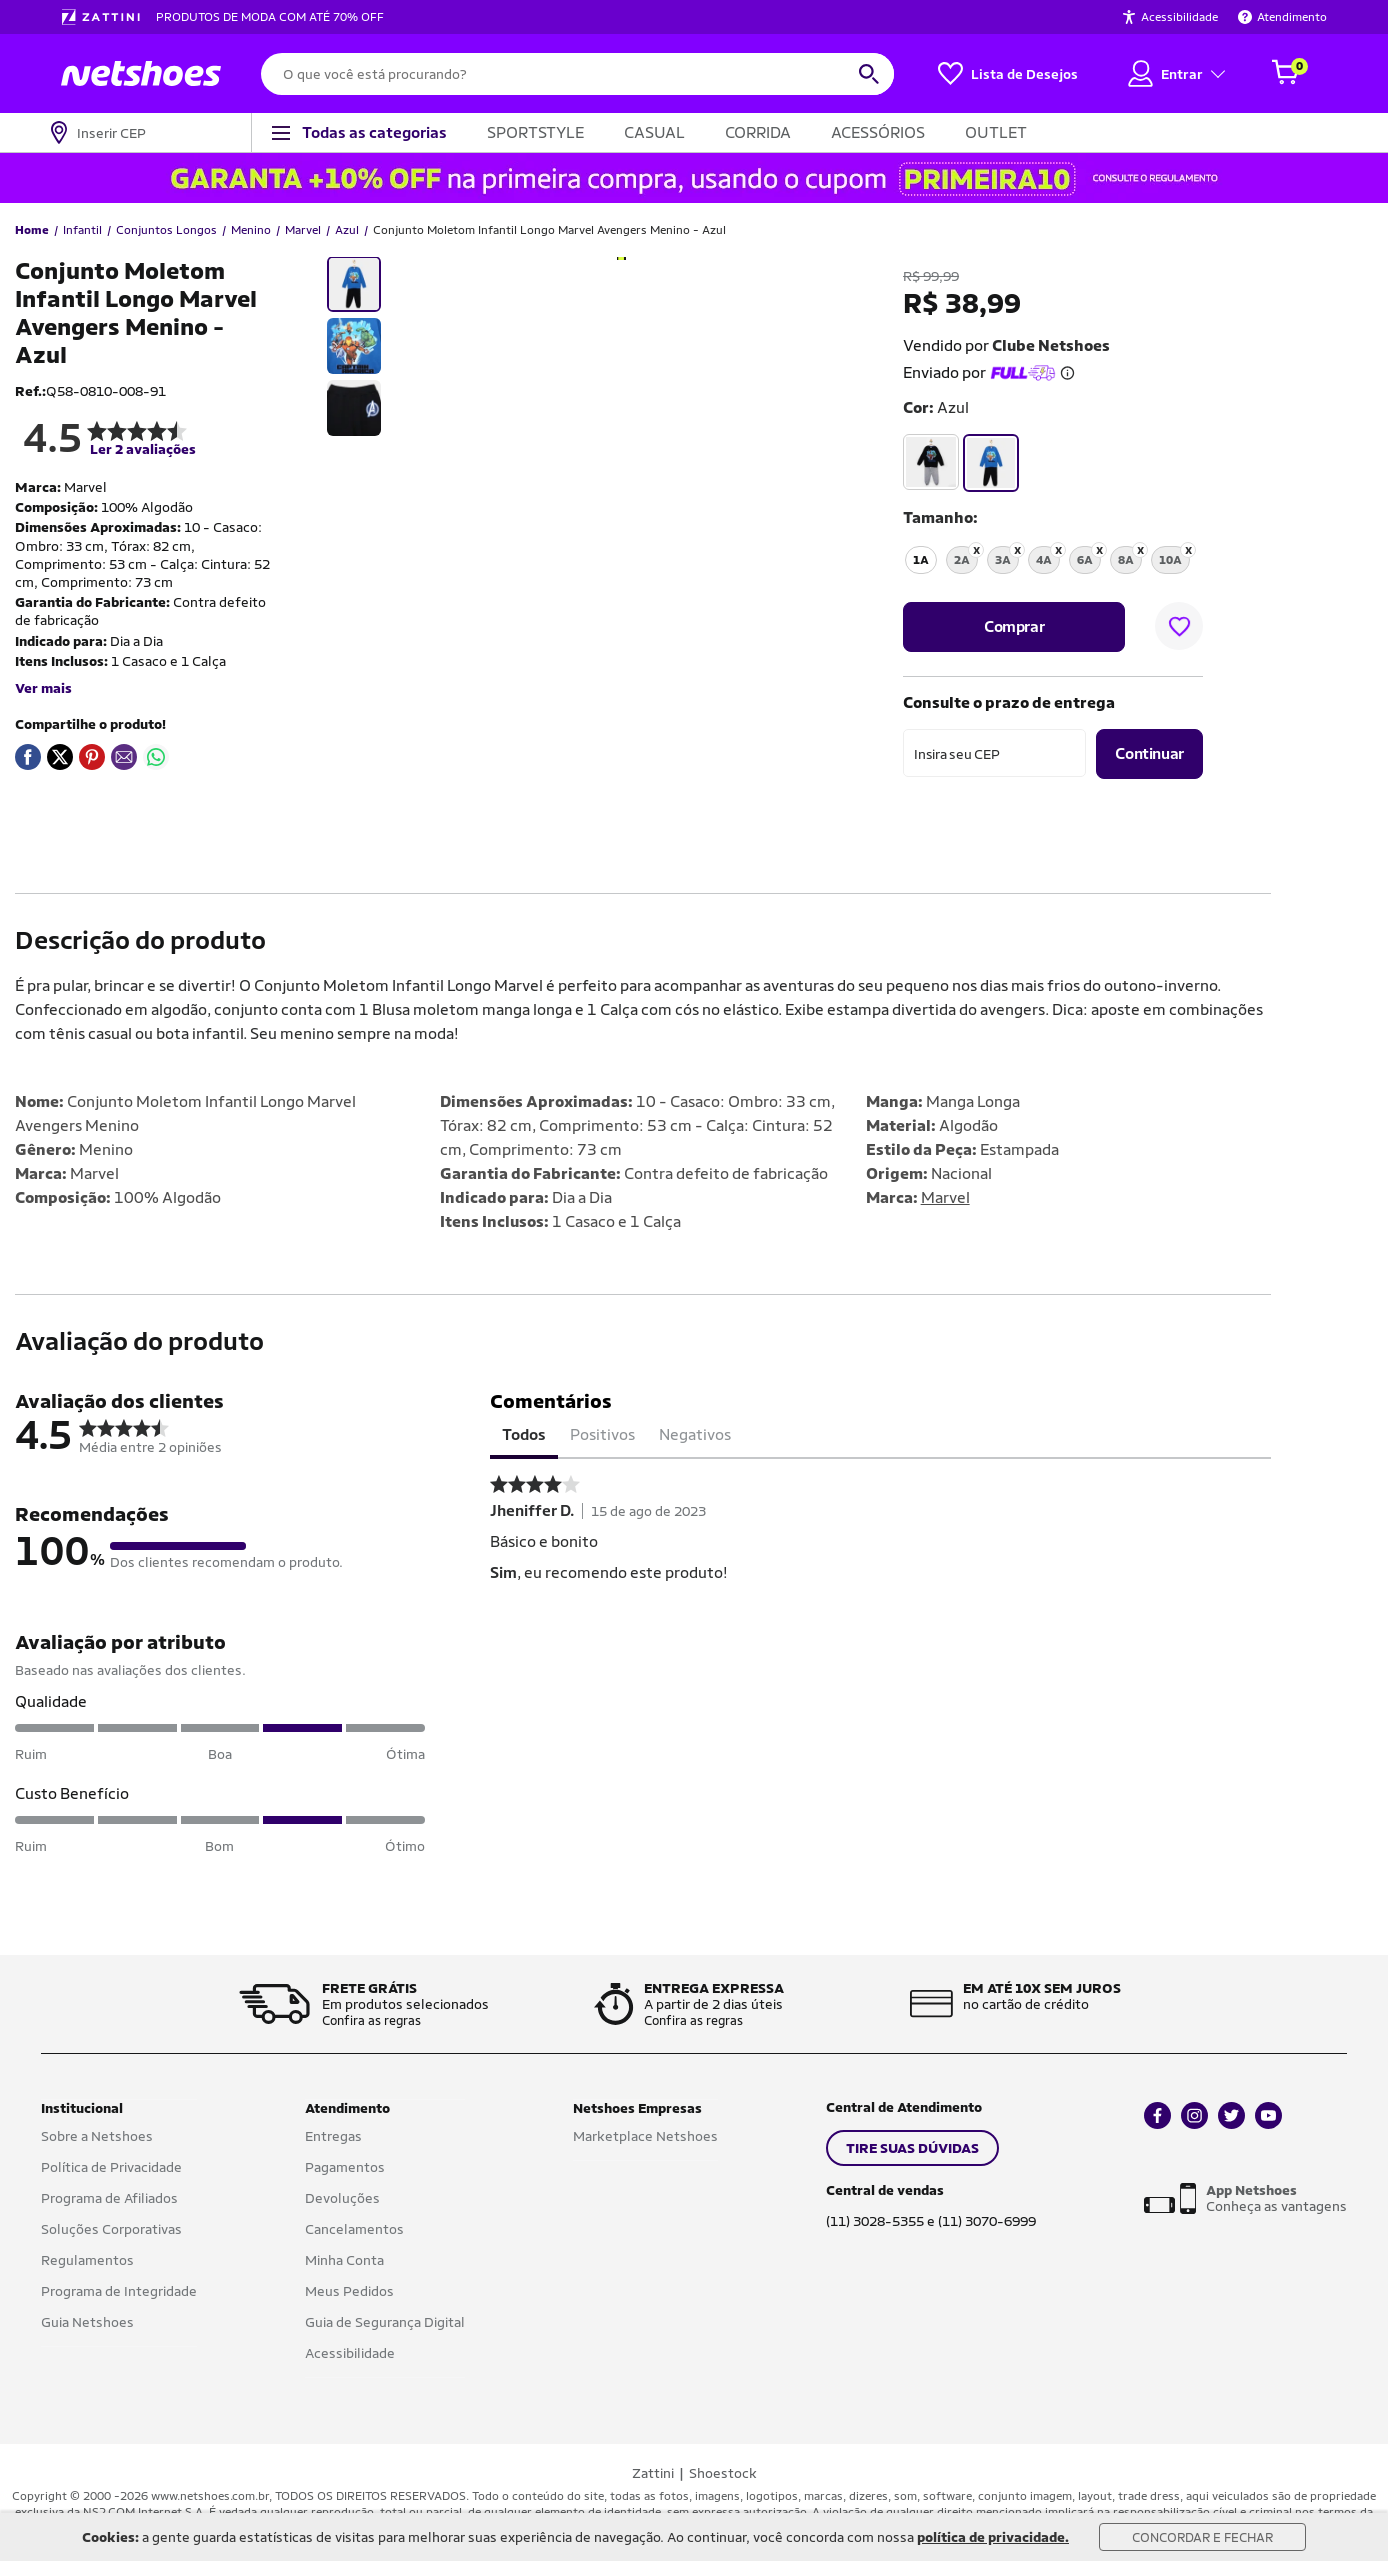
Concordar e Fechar (1202, 2537)
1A (921, 560)
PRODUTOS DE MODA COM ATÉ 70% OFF (270, 17)
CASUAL (654, 132)
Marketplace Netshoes (645, 2136)
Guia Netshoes (87, 2322)
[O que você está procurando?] (577, 74)
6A (1085, 560)
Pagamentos (345, 2167)
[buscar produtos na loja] (869, 74)
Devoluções (342, 2198)
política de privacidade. (993, 2537)
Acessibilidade (350, 2353)
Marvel (945, 1197)
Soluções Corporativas (111, 2229)
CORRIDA (758, 132)
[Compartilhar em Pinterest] (92, 757)
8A (1126, 560)
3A (1003, 560)
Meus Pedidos (349, 2291)
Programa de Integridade (119, 2291)
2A (962, 560)
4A (1044, 560)
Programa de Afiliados (109, 2198)
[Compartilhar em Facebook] (28, 757)
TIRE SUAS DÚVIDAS (912, 2148)
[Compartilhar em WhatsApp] (156, 757)
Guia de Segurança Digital (385, 2322)
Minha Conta (344, 2260)
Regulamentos (87, 2260)
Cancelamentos (354, 2229)
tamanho (938, 517)
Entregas (333, 2136)
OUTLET (996, 132)
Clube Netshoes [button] (1051, 345)
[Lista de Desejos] (1008, 73)
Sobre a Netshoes (97, 2136)
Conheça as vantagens (1276, 2198)
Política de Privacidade (111, 2167)
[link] (28, 757)
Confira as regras (371, 2020)
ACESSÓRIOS (878, 132)
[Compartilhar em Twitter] (60, 757)
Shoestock (723, 2473)
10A (1170, 560)
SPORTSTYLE (535, 132)
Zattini (653, 2473)
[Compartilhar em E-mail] (124, 757)
